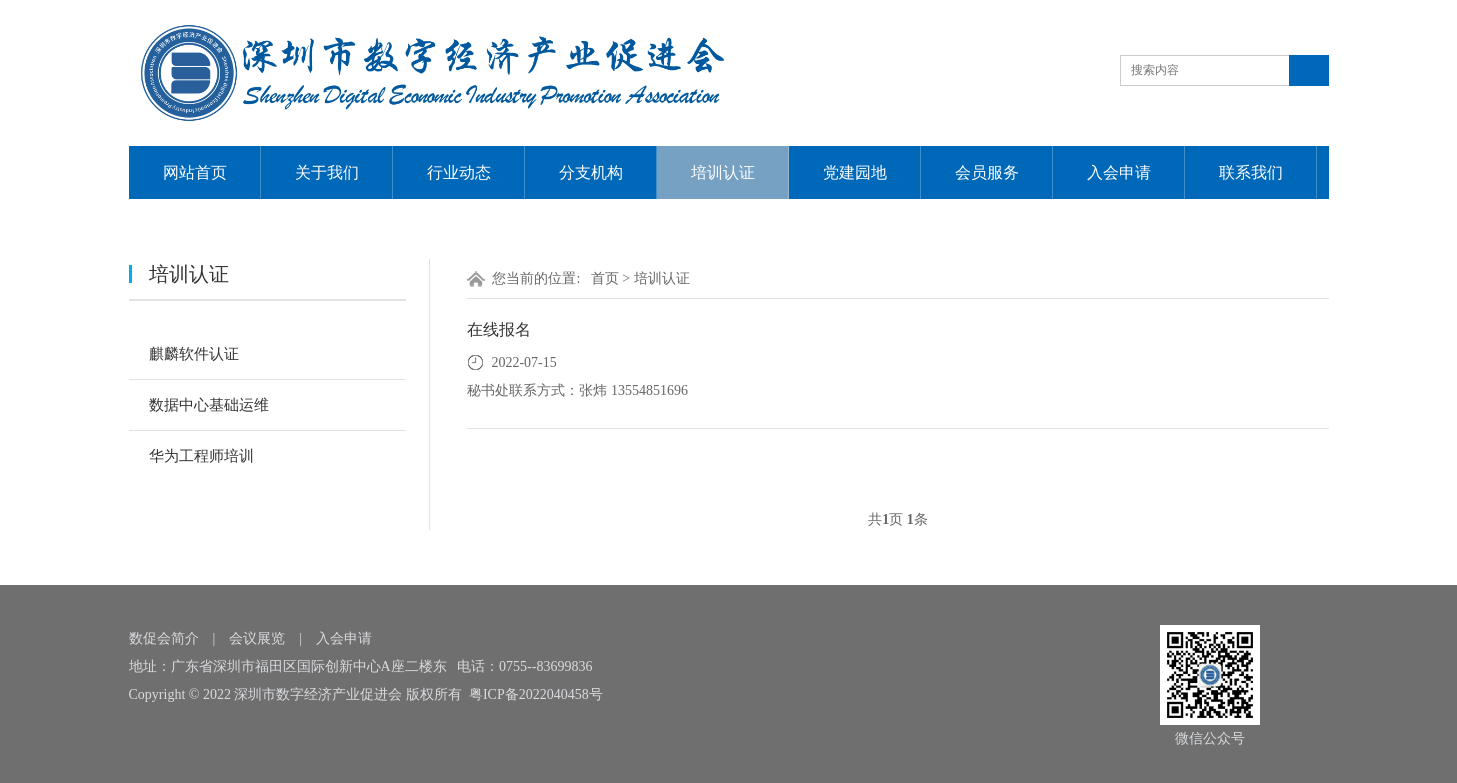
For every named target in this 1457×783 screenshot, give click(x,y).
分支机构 (591, 172)
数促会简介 (164, 638)
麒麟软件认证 (194, 354)
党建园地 (855, 172)
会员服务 (987, 172)
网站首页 (195, 172)
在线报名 (499, 329)
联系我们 (1251, 172)
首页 (605, 278)
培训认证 (723, 172)
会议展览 (257, 638)
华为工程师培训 (201, 456)
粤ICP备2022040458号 (536, 694)
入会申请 (1119, 172)
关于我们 (327, 172)
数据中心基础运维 (209, 405)
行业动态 (459, 172)
